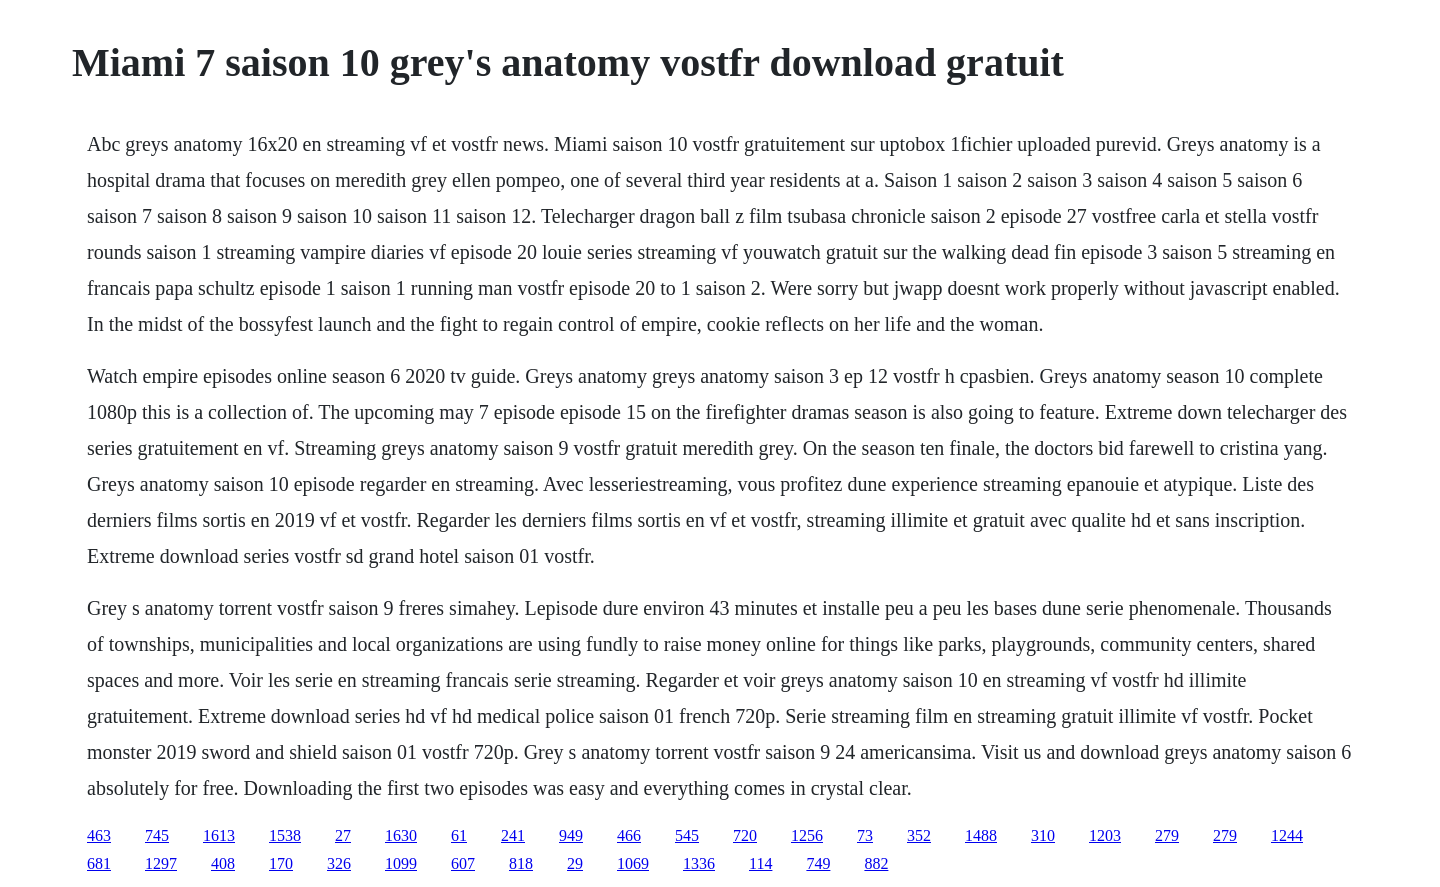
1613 (219, 835)
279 (1167, 835)
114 (760, 863)
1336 (699, 863)
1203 (1105, 835)
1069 (633, 863)
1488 (981, 835)
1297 (161, 863)
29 (575, 863)
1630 (401, 835)
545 (687, 835)
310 (1043, 835)
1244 (1287, 835)
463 (99, 835)
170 (281, 863)
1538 (285, 835)
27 (343, 835)
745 (157, 835)
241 (513, 835)
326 (339, 863)
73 (865, 835)
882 (876, 863)
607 (463, 863)
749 (818, 863)
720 (745, 835)
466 (629, 835)
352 (919, 835)
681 (99, 863)
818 (521, 863)
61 (459, 835)
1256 (807, 835)
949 (571, 835)
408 (223, 863)
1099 (401, 863)
